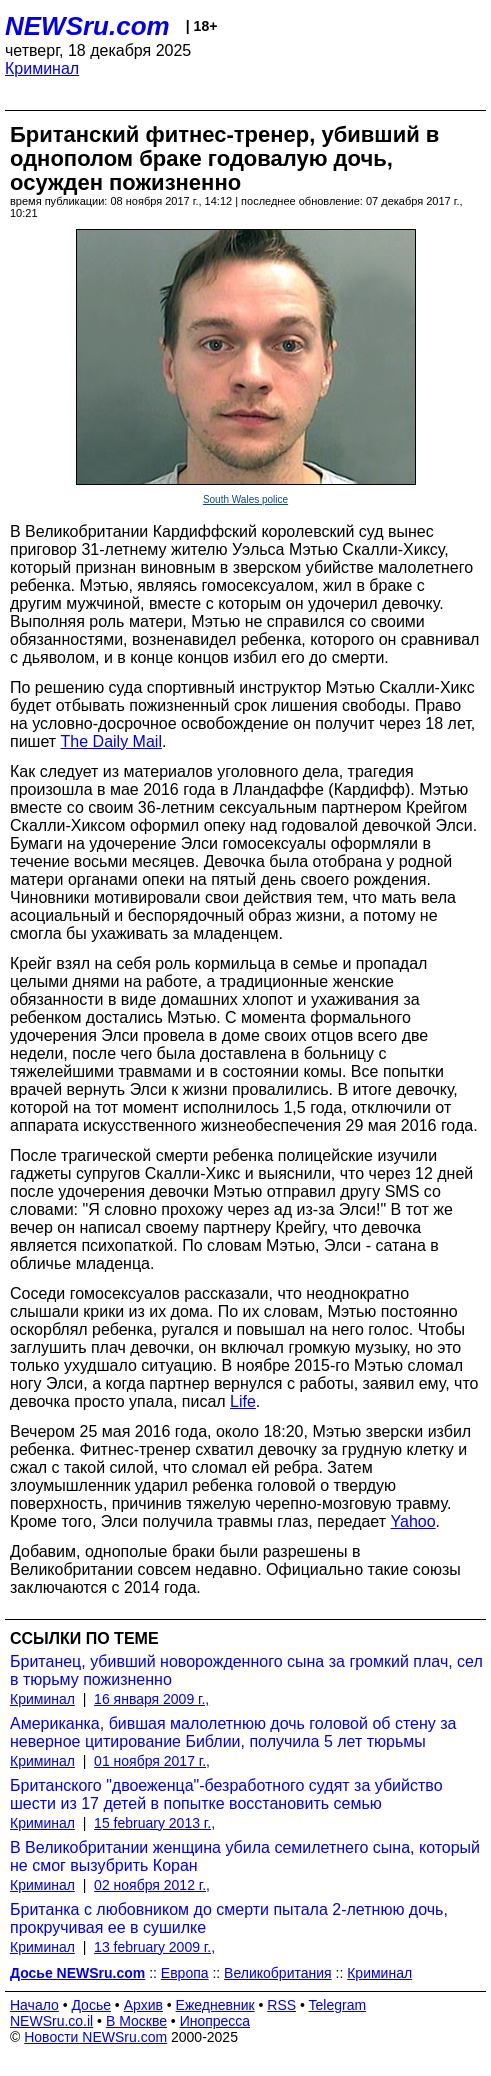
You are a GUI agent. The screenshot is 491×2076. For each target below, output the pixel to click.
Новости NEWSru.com (95, 2037)
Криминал (42, 68)
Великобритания (278, 1973)
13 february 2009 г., (154, 1947)
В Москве (136, 2021)
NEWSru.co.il (51, 2021)
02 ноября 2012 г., (152, 1885)
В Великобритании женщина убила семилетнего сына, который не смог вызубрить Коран (245, 1856)
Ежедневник (215, 2005)
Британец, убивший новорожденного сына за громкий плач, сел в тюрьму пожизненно (246, 1670)
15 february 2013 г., (154, 1823)
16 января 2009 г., (151, 1699)
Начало (34, 2005)
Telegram (338, 2005)
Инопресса (215, 2021)
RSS (281, 2005)
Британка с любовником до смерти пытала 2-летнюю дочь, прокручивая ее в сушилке (229, 1918)
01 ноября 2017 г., (152, 1761)
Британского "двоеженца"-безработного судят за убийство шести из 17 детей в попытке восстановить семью (226, 1794)
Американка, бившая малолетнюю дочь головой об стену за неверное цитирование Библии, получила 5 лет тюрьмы (233, 1732)
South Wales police (245, 499)
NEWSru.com (87, 26)
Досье (91, 2005)
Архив (143, 2005)
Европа (185, 1973)
